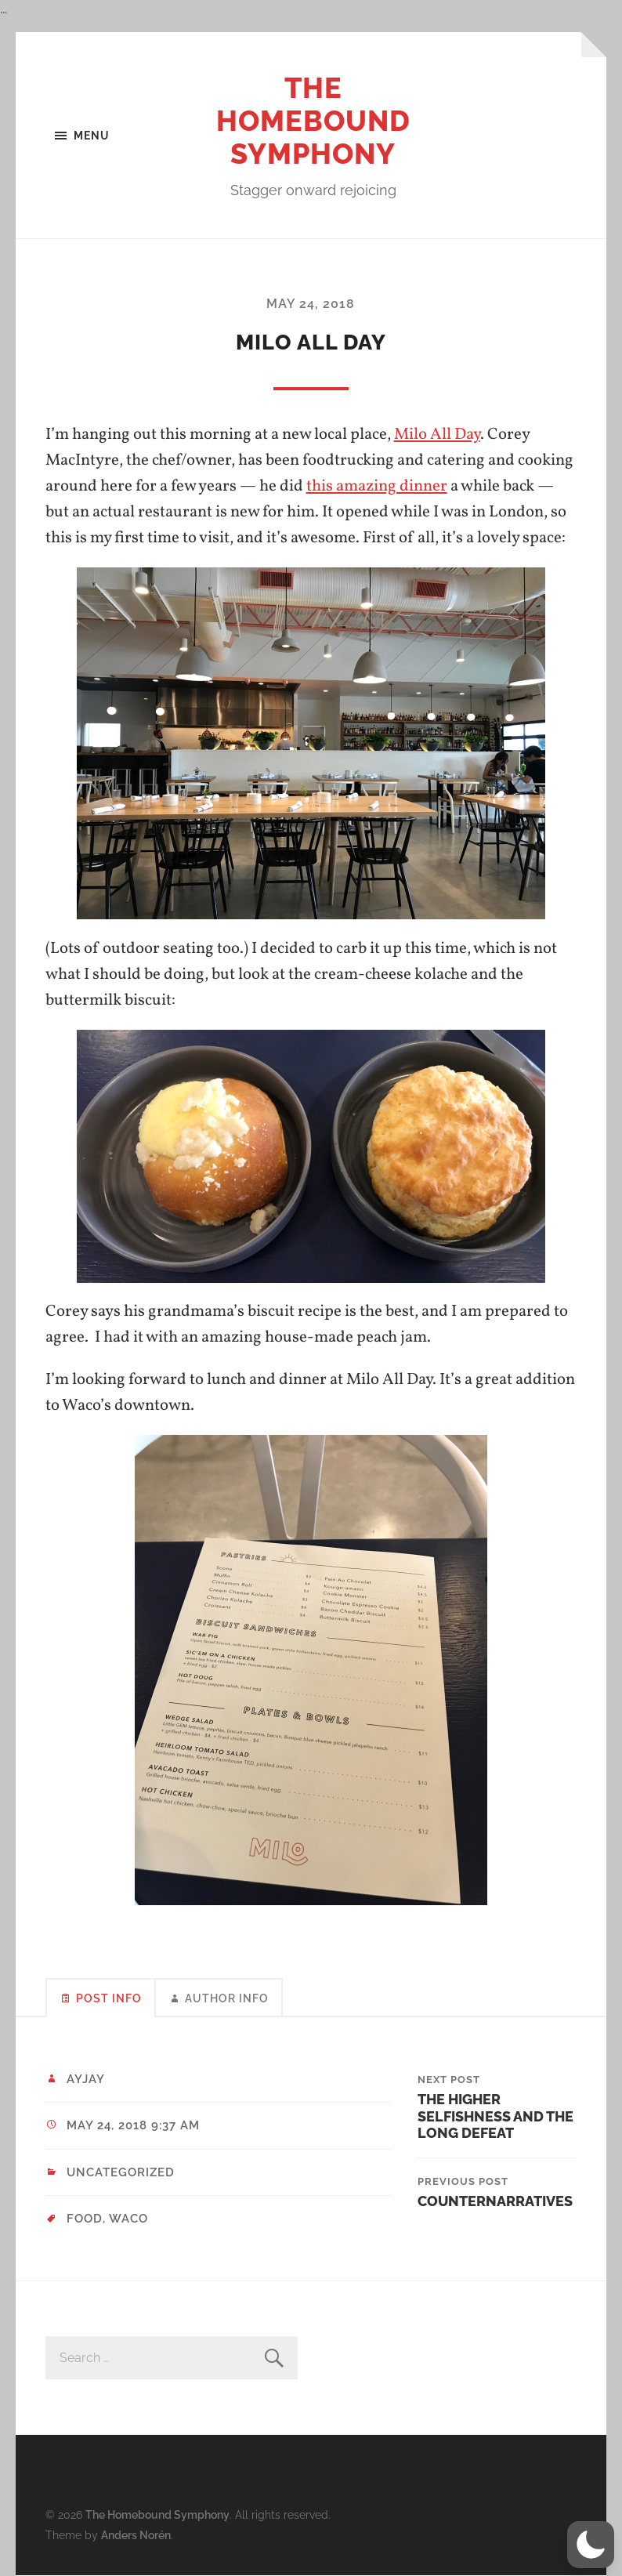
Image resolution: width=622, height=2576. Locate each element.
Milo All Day (437, 434)
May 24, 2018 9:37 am (133, 2125)
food (85, 2219)
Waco (128, 2219)
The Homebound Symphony (313, 120)
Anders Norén (136, 2535)
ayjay (86, 2079)
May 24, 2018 (310, 303)
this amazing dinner (376, 486)
